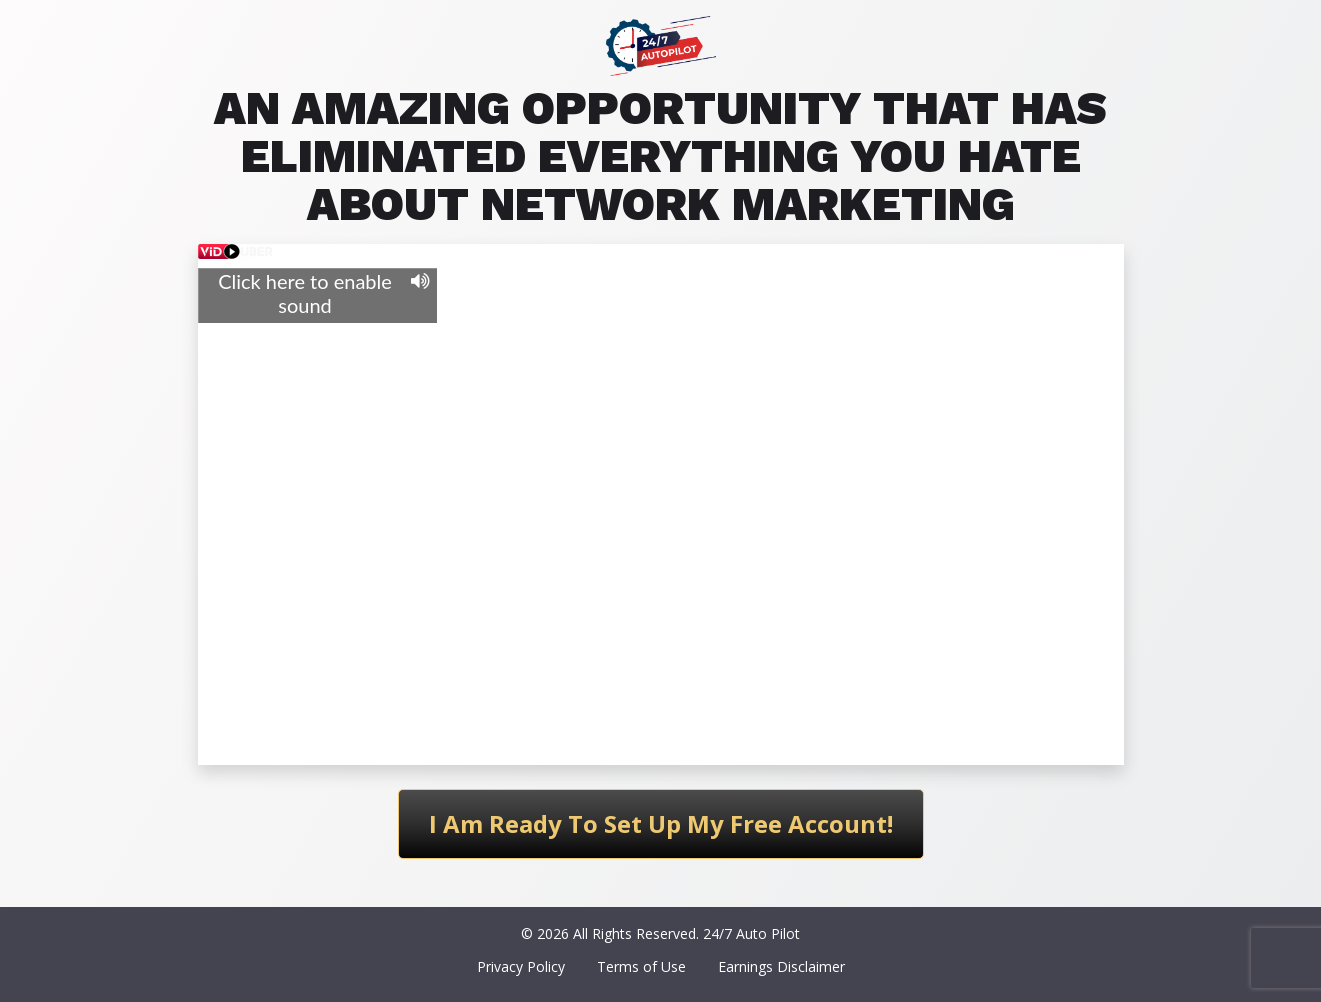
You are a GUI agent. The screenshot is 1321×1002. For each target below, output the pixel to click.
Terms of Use (641, 966)
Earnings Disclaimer (781, 966)
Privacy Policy (521, 966)
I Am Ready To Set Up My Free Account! (661, 823)
